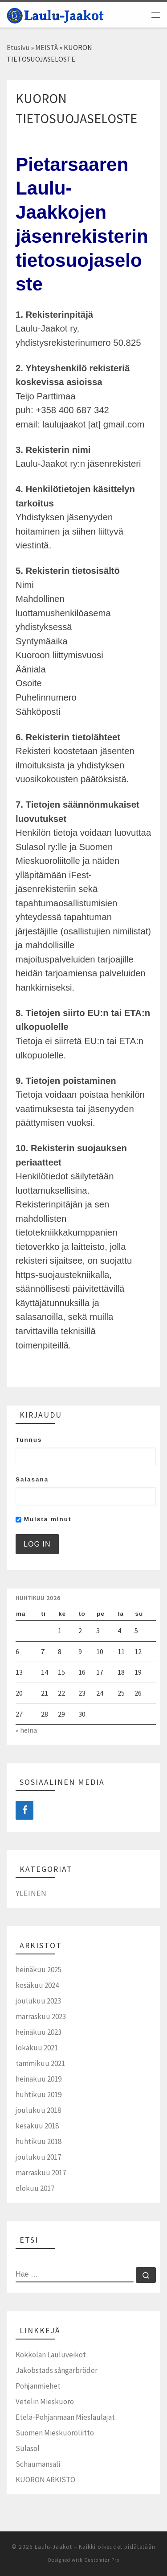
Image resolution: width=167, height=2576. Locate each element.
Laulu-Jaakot (53, 2547)
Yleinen (31, 1893)
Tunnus (29, 1439)
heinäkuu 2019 (38, 2079)
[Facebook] (24, 1810)
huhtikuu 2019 (38, 2094)
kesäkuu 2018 (37, 2126)
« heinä (26, 1730)
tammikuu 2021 (40, 2063)
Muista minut (43, 1519)
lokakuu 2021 (37, 2048)
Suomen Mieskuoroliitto (55, 2433)
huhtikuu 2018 (38, 2141)
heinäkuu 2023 (38, 2032)
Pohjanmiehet (38, 2386)
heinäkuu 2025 (38, 1970)
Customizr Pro (101, 2560)
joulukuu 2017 (38, 2157)
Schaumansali (38, 2464)
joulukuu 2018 (38, 2110)
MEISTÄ (46, 47)
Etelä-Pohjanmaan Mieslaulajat (65, 2417)
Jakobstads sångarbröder (57, 2370)
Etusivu (18, 47)
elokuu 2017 (35, 2188)
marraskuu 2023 (41, 2016)
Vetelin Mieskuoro (45, 2401)
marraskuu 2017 (41, 2173)
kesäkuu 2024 (37, 1985)
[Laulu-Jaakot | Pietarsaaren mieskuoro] (55, 14)
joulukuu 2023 (38, 2001)
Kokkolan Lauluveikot (51, 2355)
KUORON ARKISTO (45, 2480)
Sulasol (28, 2448)
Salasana (32, 1479)
